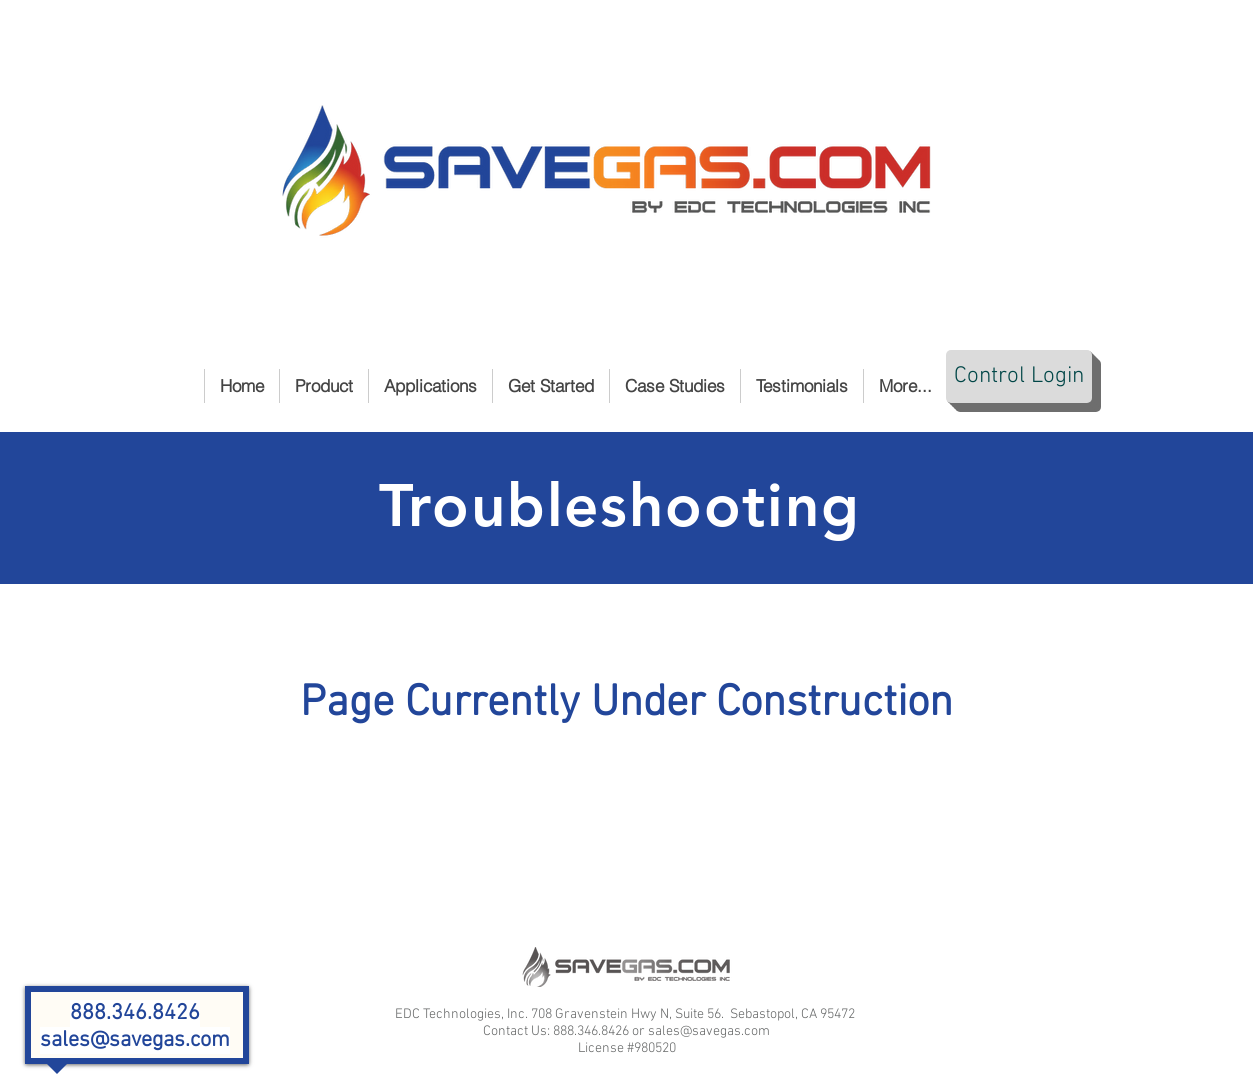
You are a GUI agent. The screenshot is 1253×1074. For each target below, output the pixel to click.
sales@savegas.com (135, 1040)
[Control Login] (1019, 376)
